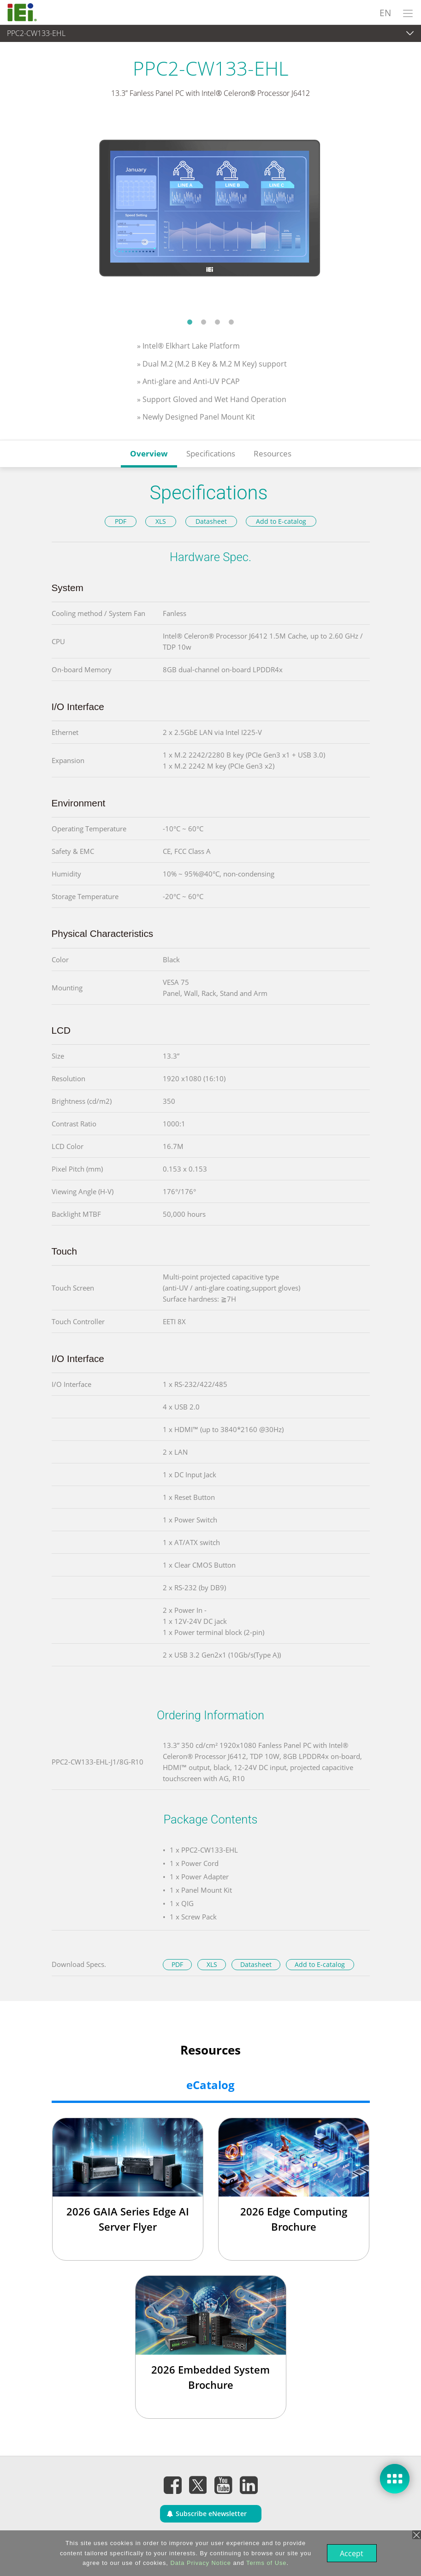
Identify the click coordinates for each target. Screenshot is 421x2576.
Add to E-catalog (281, 521)
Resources (272, 453)
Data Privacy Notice (199, 2562)
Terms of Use (265, 2562)
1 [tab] (190, 321)
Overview (149, 453)
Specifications (210, 453)
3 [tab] (217, 321)
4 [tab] (231, 321)
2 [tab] (203, 321)
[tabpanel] (210, 214)
